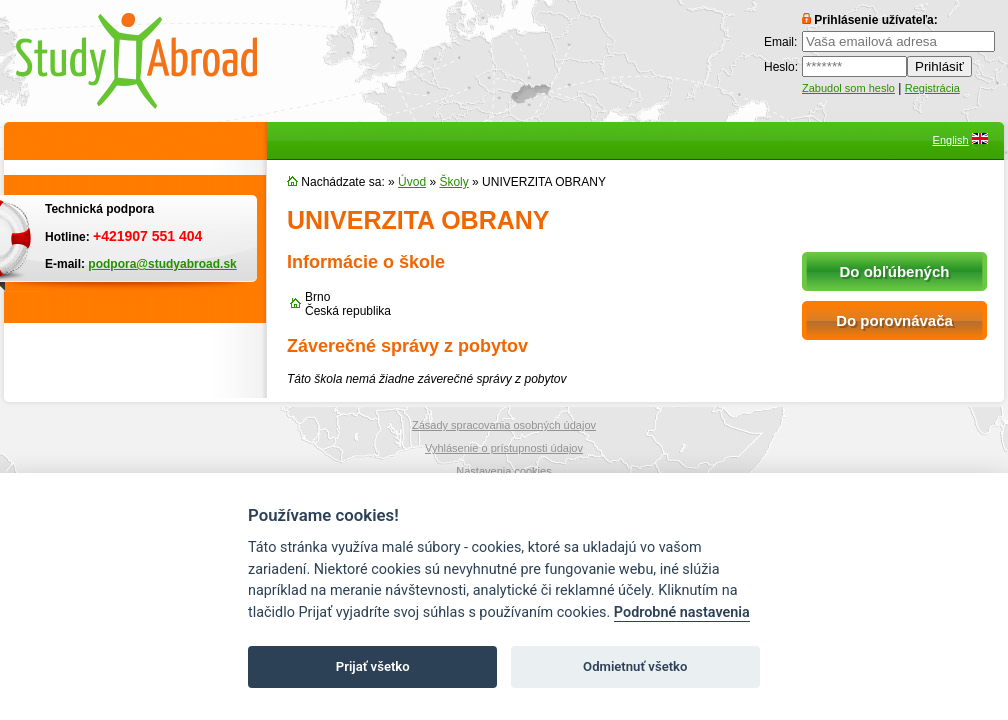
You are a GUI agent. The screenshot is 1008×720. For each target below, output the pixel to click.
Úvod (412, 182)
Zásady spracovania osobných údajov (504, 425)
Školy (453, 182)
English (951, 140)
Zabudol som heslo (848, 88)
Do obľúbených (895, 271)
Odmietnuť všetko (635, 666)
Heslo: (781, 67)
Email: (780, 42)
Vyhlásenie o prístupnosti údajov (504, 448)
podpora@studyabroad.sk (162, 264)
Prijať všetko (373, 666)
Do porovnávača (894, 320)
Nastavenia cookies (503, 471)
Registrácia (932, 88)
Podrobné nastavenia (682, 612)
